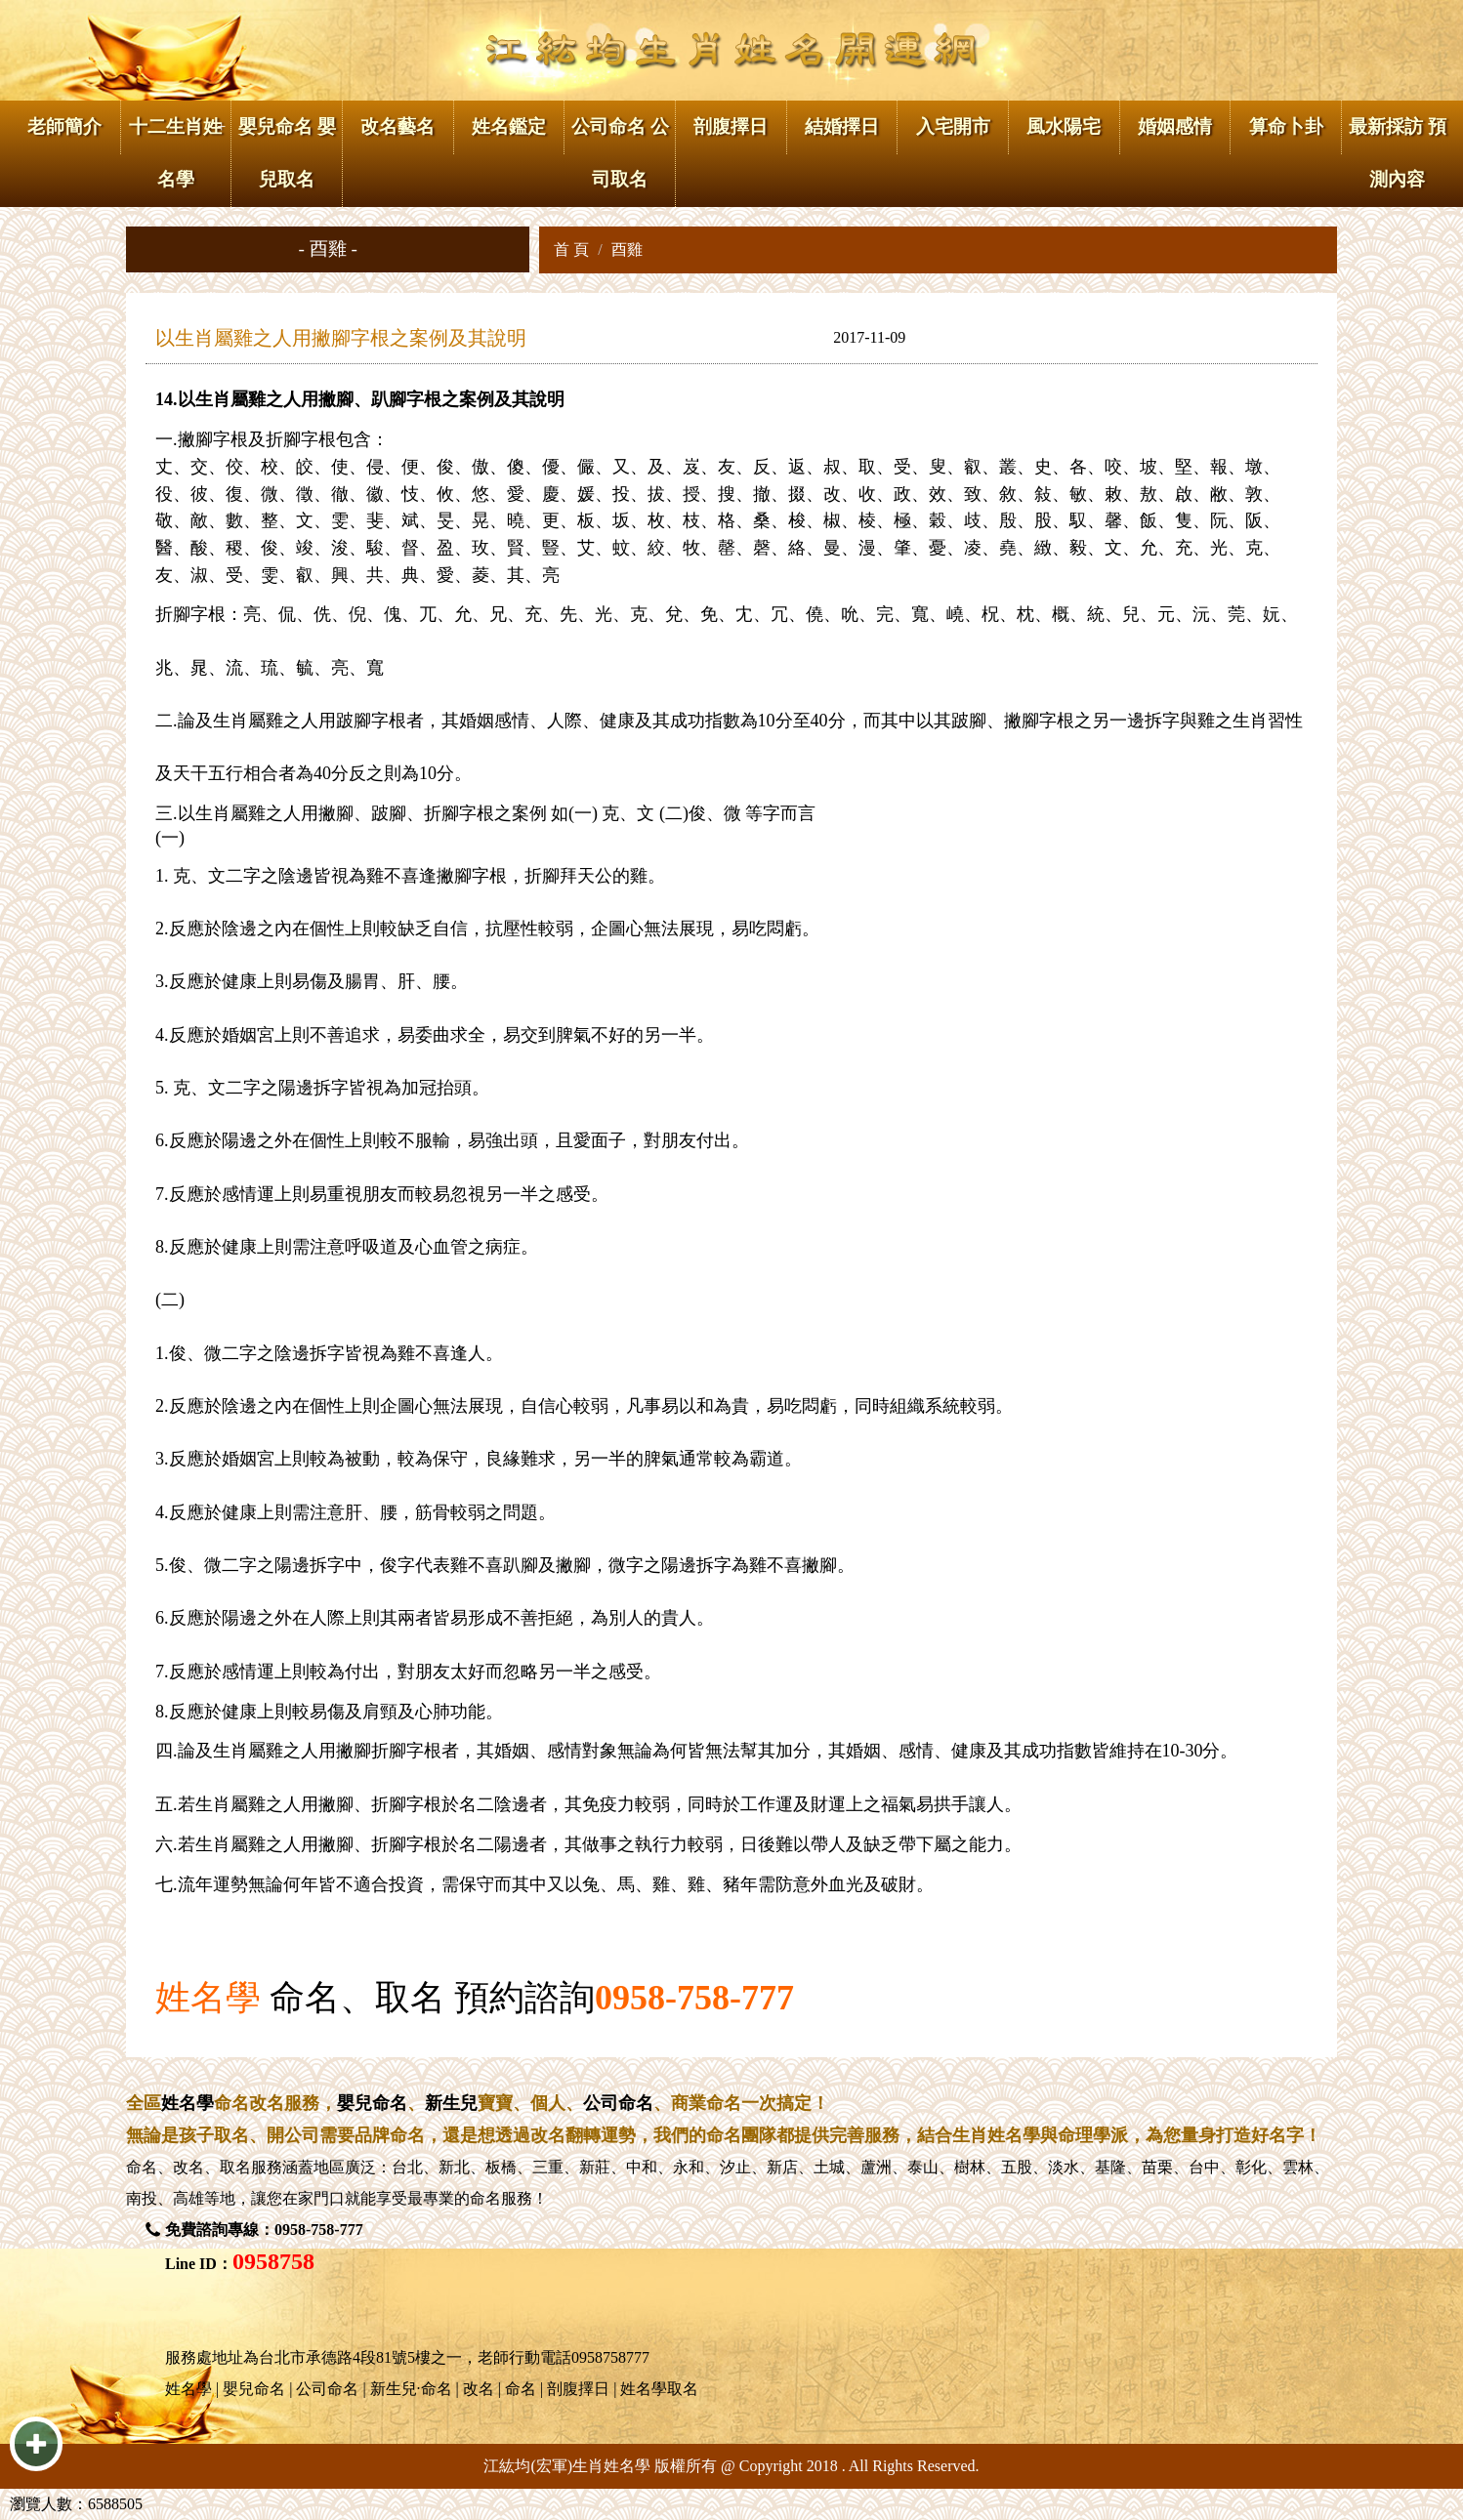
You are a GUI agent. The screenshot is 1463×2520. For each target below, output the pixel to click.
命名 (141, 2167)
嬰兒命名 (372, 2103)
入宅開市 (953, 126)
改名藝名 (397, 126)
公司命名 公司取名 (620, 152)
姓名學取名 (659, 2388)
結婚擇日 (842, 126)
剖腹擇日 (730, 126)
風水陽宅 (1063, 126)
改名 (188, 2167)
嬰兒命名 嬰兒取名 (287, 152)
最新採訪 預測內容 (1397, 152)
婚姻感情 (1175, 126)
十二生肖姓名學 (175, 152)
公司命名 (618, 2103)
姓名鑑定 (509, 126)
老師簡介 (64, 126)
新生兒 (451, 2103)
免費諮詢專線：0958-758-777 (264, 2229)
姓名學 (208, 1997)
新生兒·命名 (411, 2388)
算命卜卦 (1286, 126)
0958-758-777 (694, 1997)
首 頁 (571, 249)
